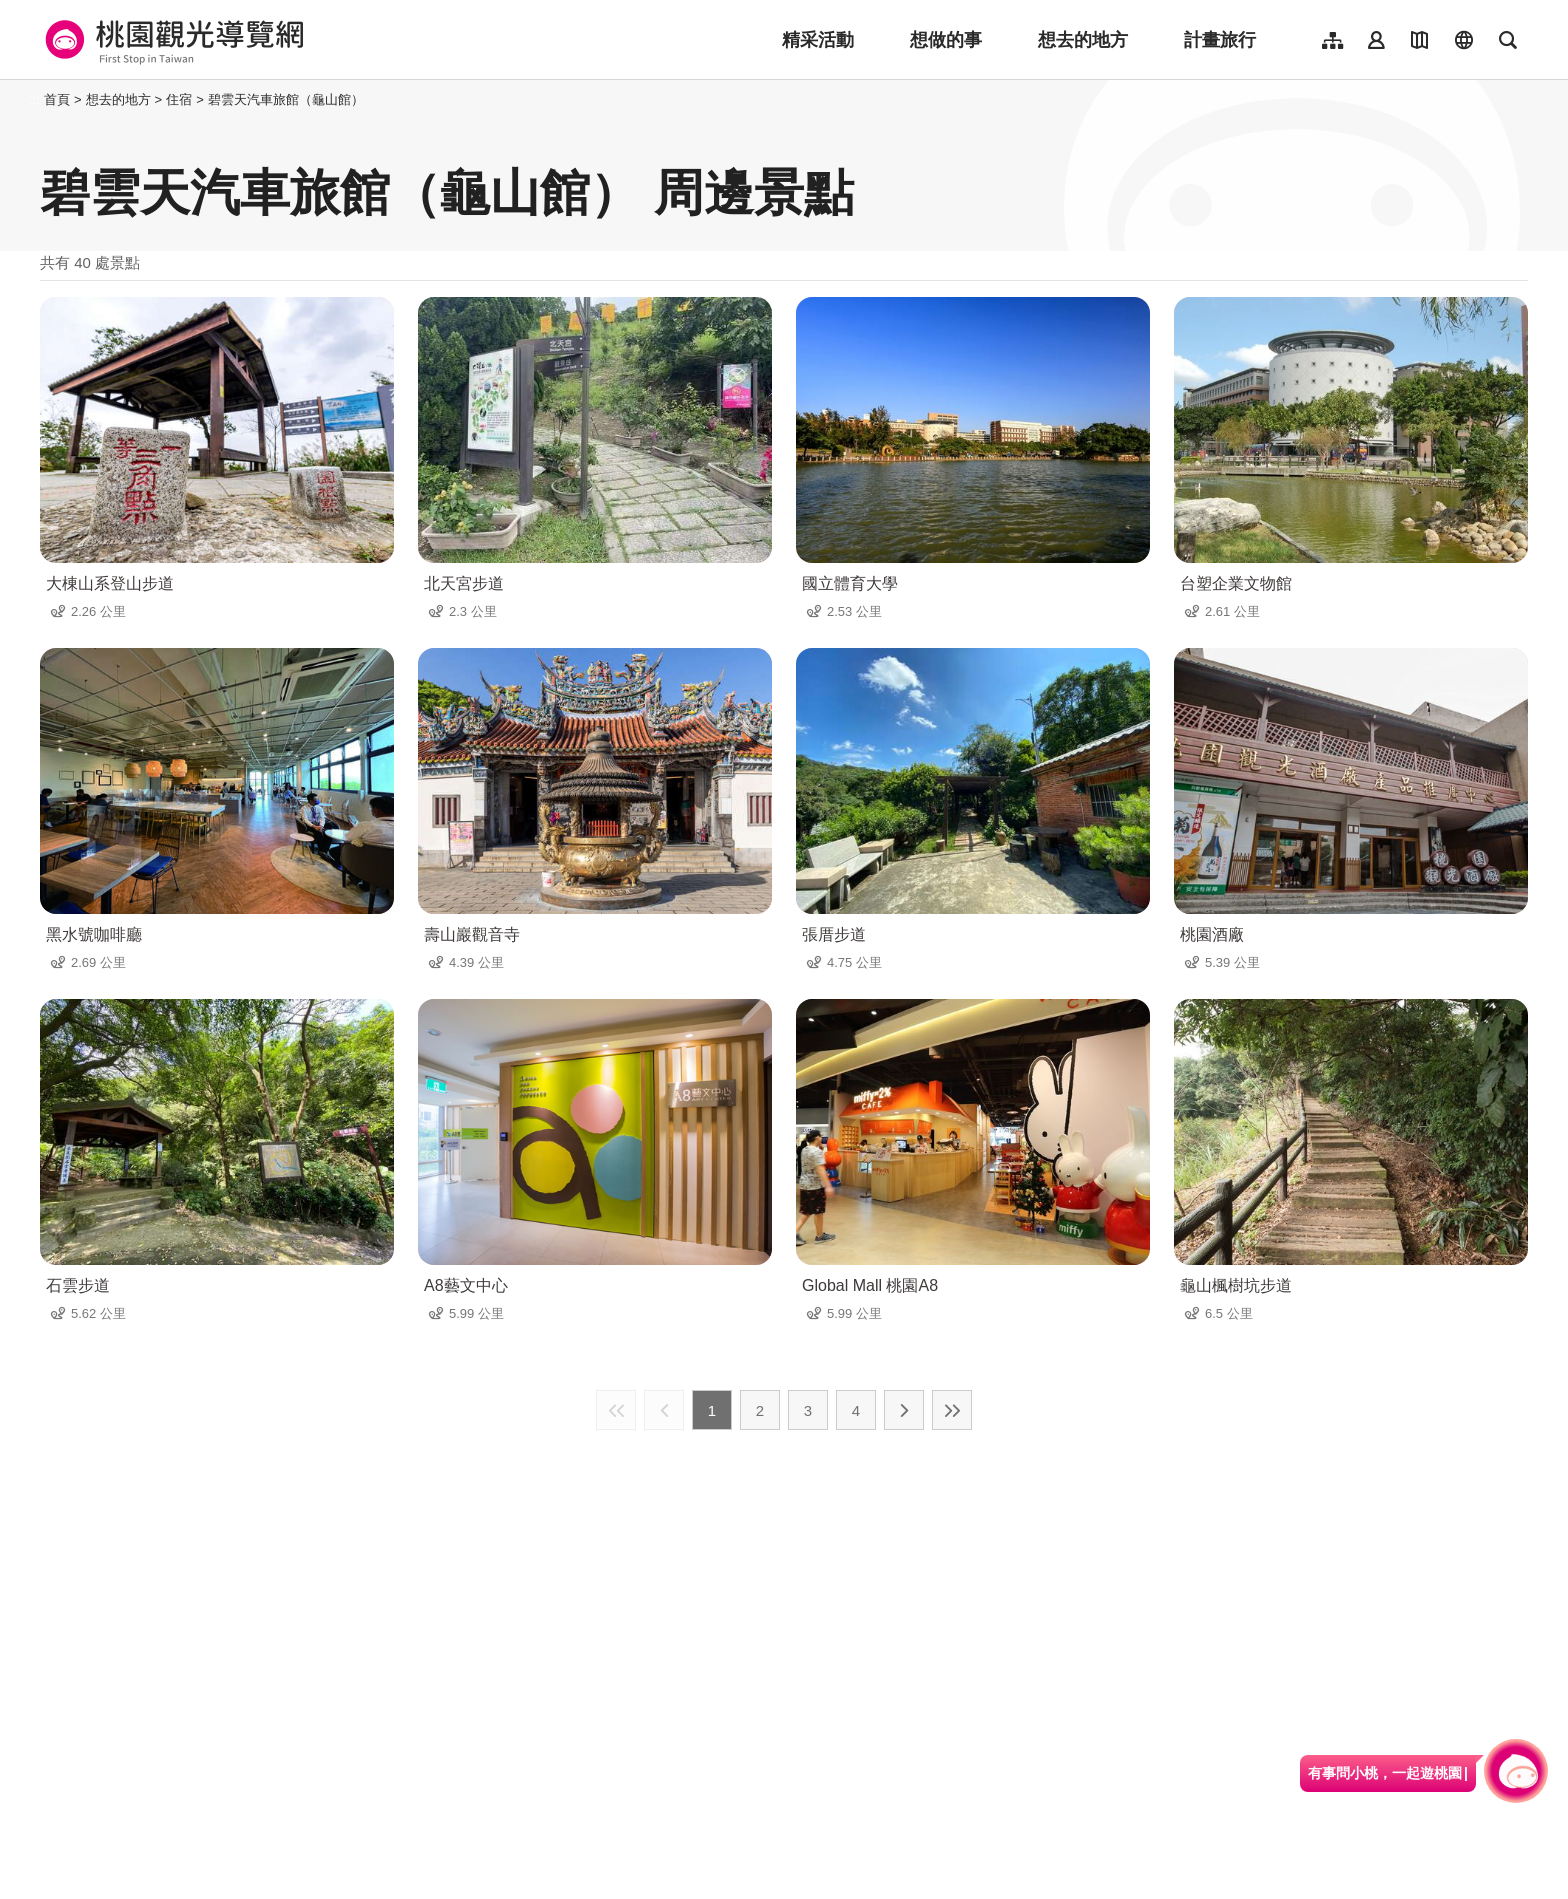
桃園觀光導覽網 (171, 40)
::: (34, 99)
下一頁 (904, 1410)
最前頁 (616, 1410)
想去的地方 (1083, 40)
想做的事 (946, 40)
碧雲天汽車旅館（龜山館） (286, 99)
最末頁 (952, 1410)
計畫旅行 (1220, 40)
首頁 (57, 99)
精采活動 (818, 40)
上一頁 (664, 1410)
